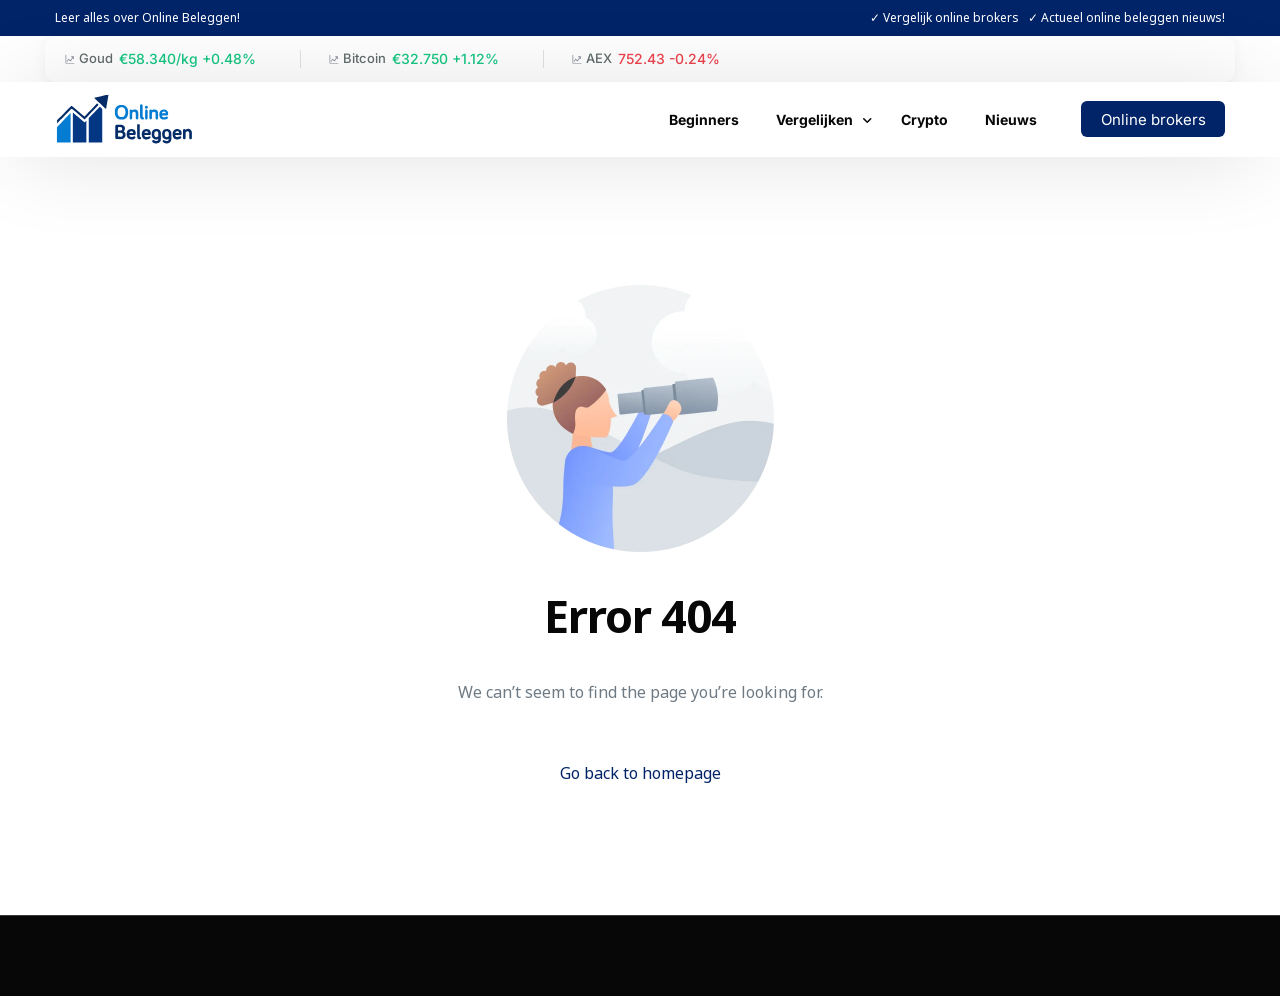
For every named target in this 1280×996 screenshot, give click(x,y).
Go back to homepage (640, 773)
